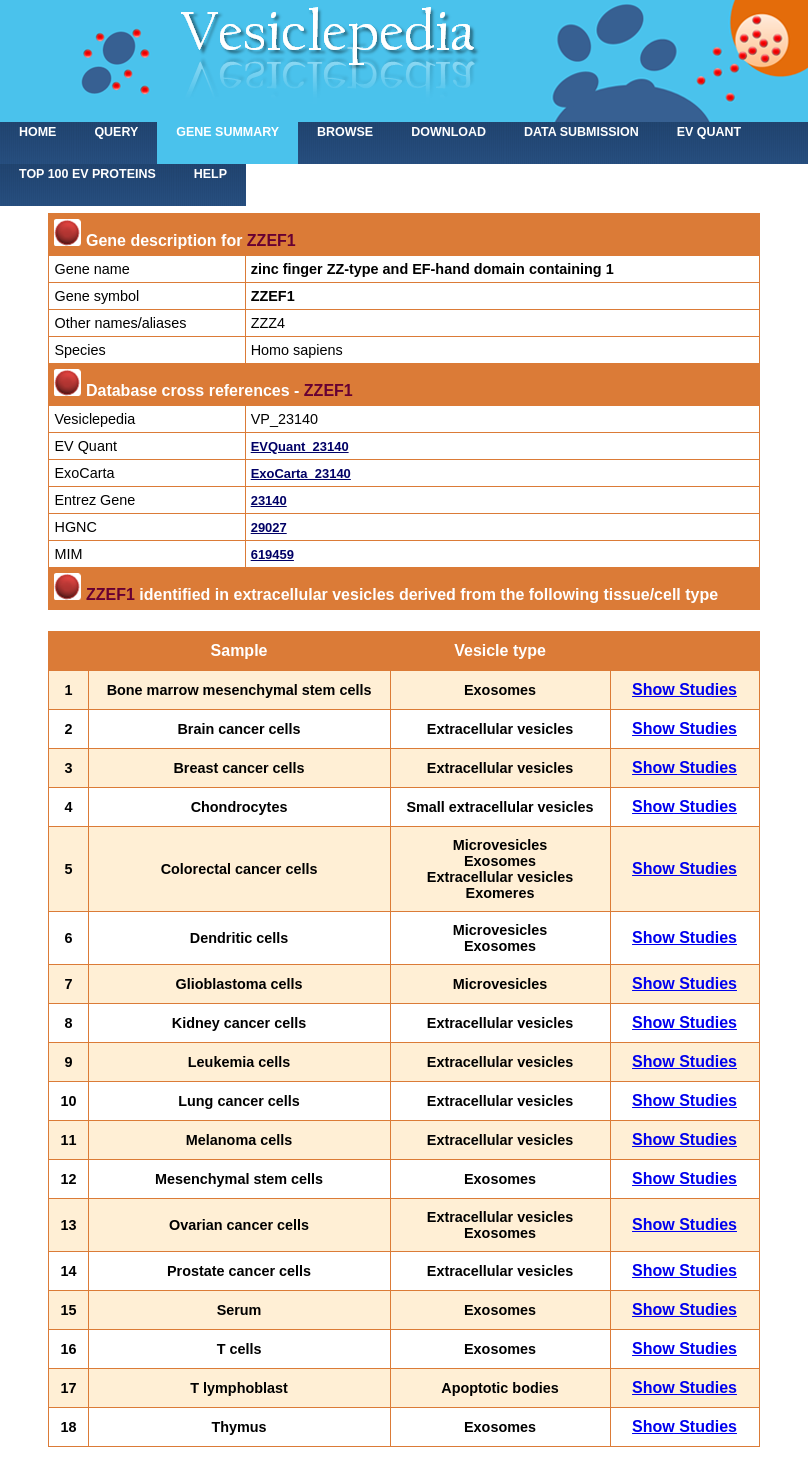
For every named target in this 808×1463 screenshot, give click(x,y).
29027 (269, 527)
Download (448, 132)
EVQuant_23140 (300, 446)
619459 (272, 554)
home (37, 132)
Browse (345, 132)
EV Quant (709, 132)
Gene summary (227, 132)
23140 (269, 500)
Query (116, 132)
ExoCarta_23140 (301, 473)
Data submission (581, 132)
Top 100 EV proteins (87, 174)
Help (210, 174)
